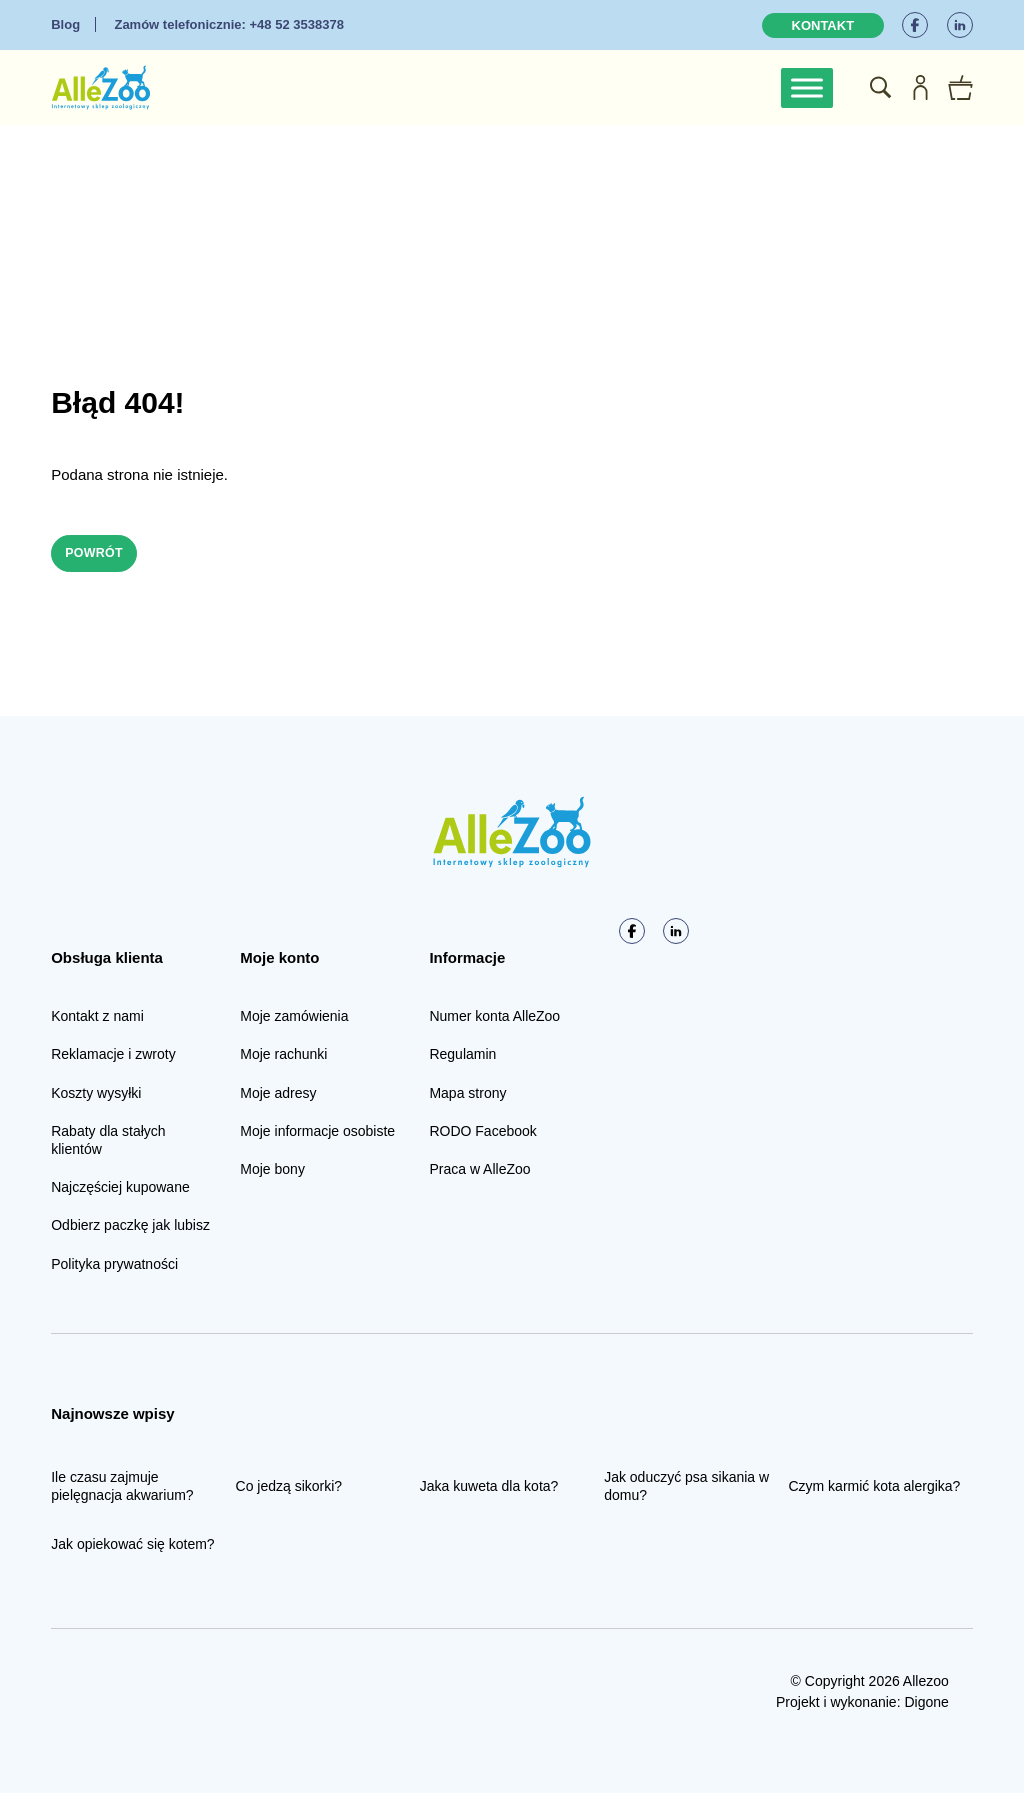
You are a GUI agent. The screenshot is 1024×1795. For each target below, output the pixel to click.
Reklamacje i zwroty (113, 1056)
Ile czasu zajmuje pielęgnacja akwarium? (122, 1488)
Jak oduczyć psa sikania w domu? (686, 1488)
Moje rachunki (283, 1056)
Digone (926, 1704)
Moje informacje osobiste (317, 1133)
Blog (65, 24)
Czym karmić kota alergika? (874, 1488)
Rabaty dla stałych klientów (108, 1142)
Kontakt (823, 25)
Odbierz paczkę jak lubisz (130, 1227)
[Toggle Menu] (807, 87)
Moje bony (272, 1171)
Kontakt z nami (97, 1018)
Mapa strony (467, 1095)
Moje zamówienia (294, 1018)
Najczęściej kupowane (120, 1189)
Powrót (100, 554)
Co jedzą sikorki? (289, 1488)
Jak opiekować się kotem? (132, 1546)
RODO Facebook (482, 1133)
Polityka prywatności (114, 1265)
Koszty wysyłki (96, 1095)
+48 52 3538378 (228, 24)
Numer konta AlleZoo (494, 1018)
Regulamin (462, 1056)
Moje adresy (278, 1095)
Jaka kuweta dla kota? (489, 1488)
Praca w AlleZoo (479, 1171)
